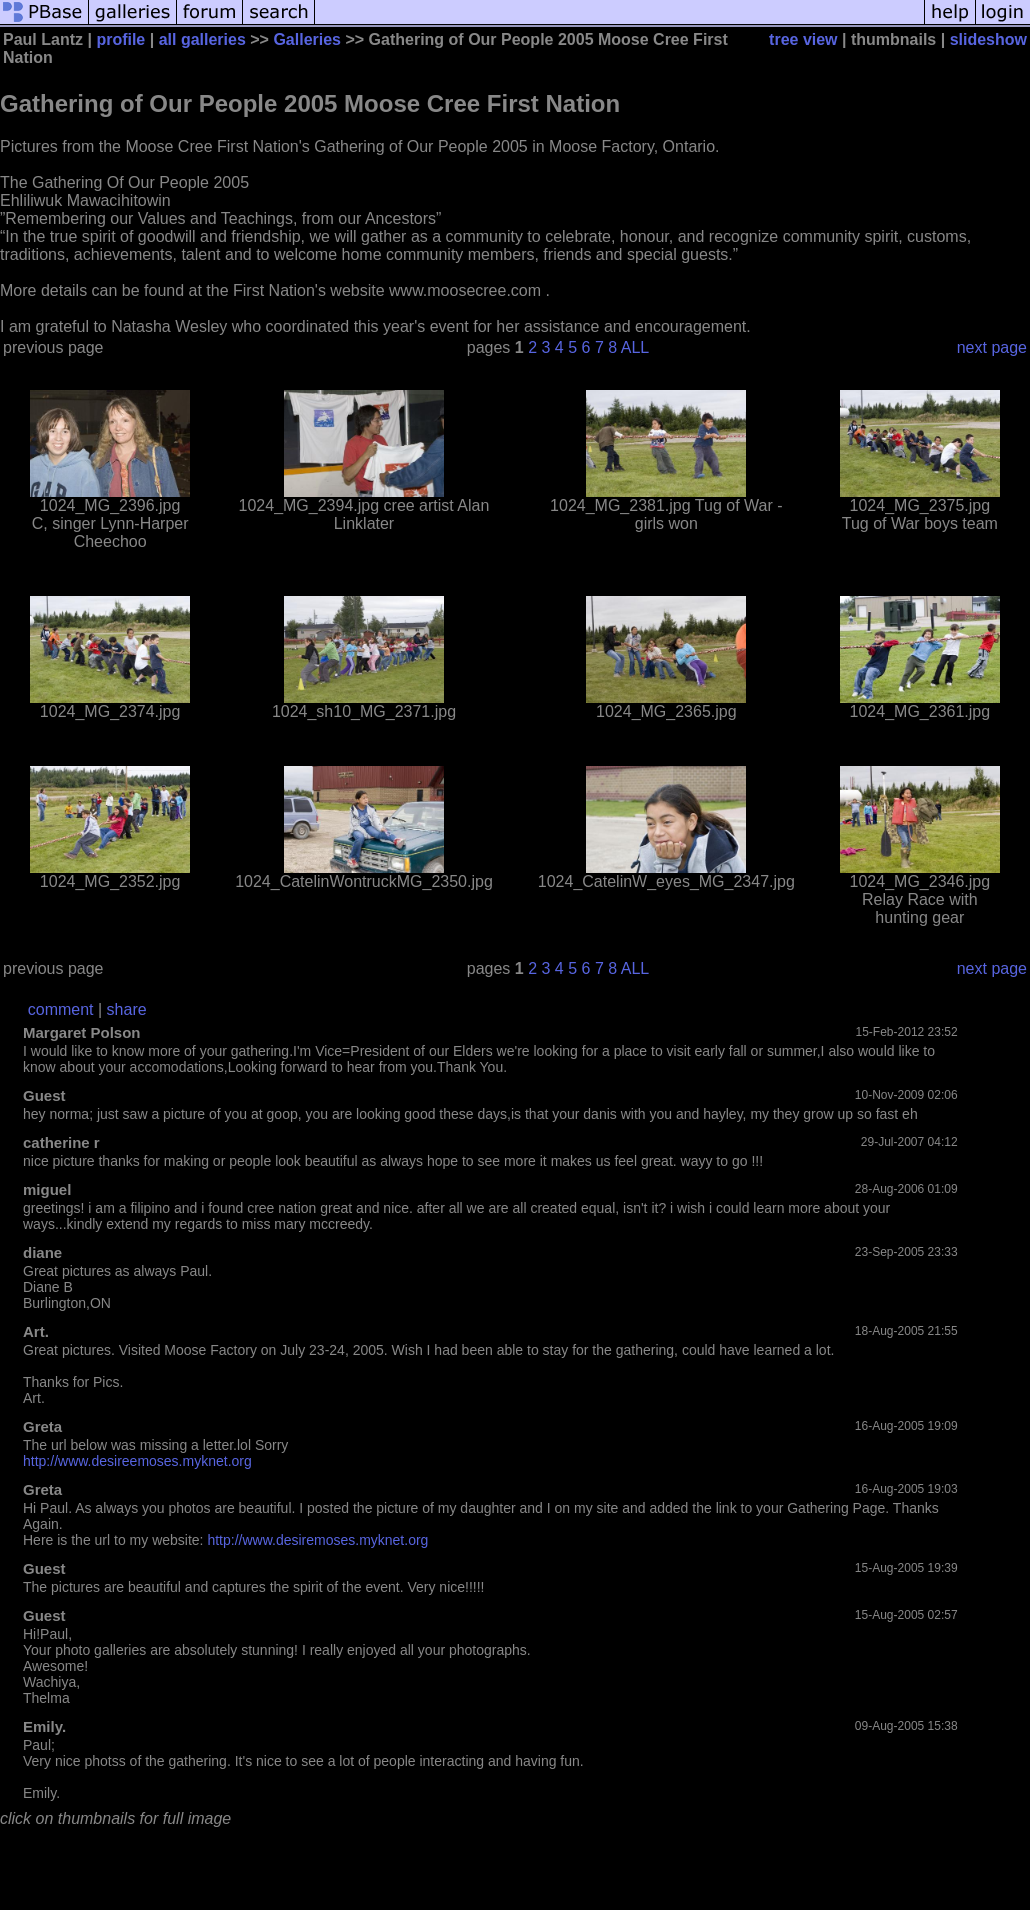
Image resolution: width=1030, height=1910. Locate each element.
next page (992, 347)
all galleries (202, 39)
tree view (803, 39)
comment (61, 1009)
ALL (635, 347)
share (127, 1009)
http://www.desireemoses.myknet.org (137, 1461)
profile (120, 39)
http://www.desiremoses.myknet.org (317, 1540)
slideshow (988, 39)
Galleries (307, 39)
